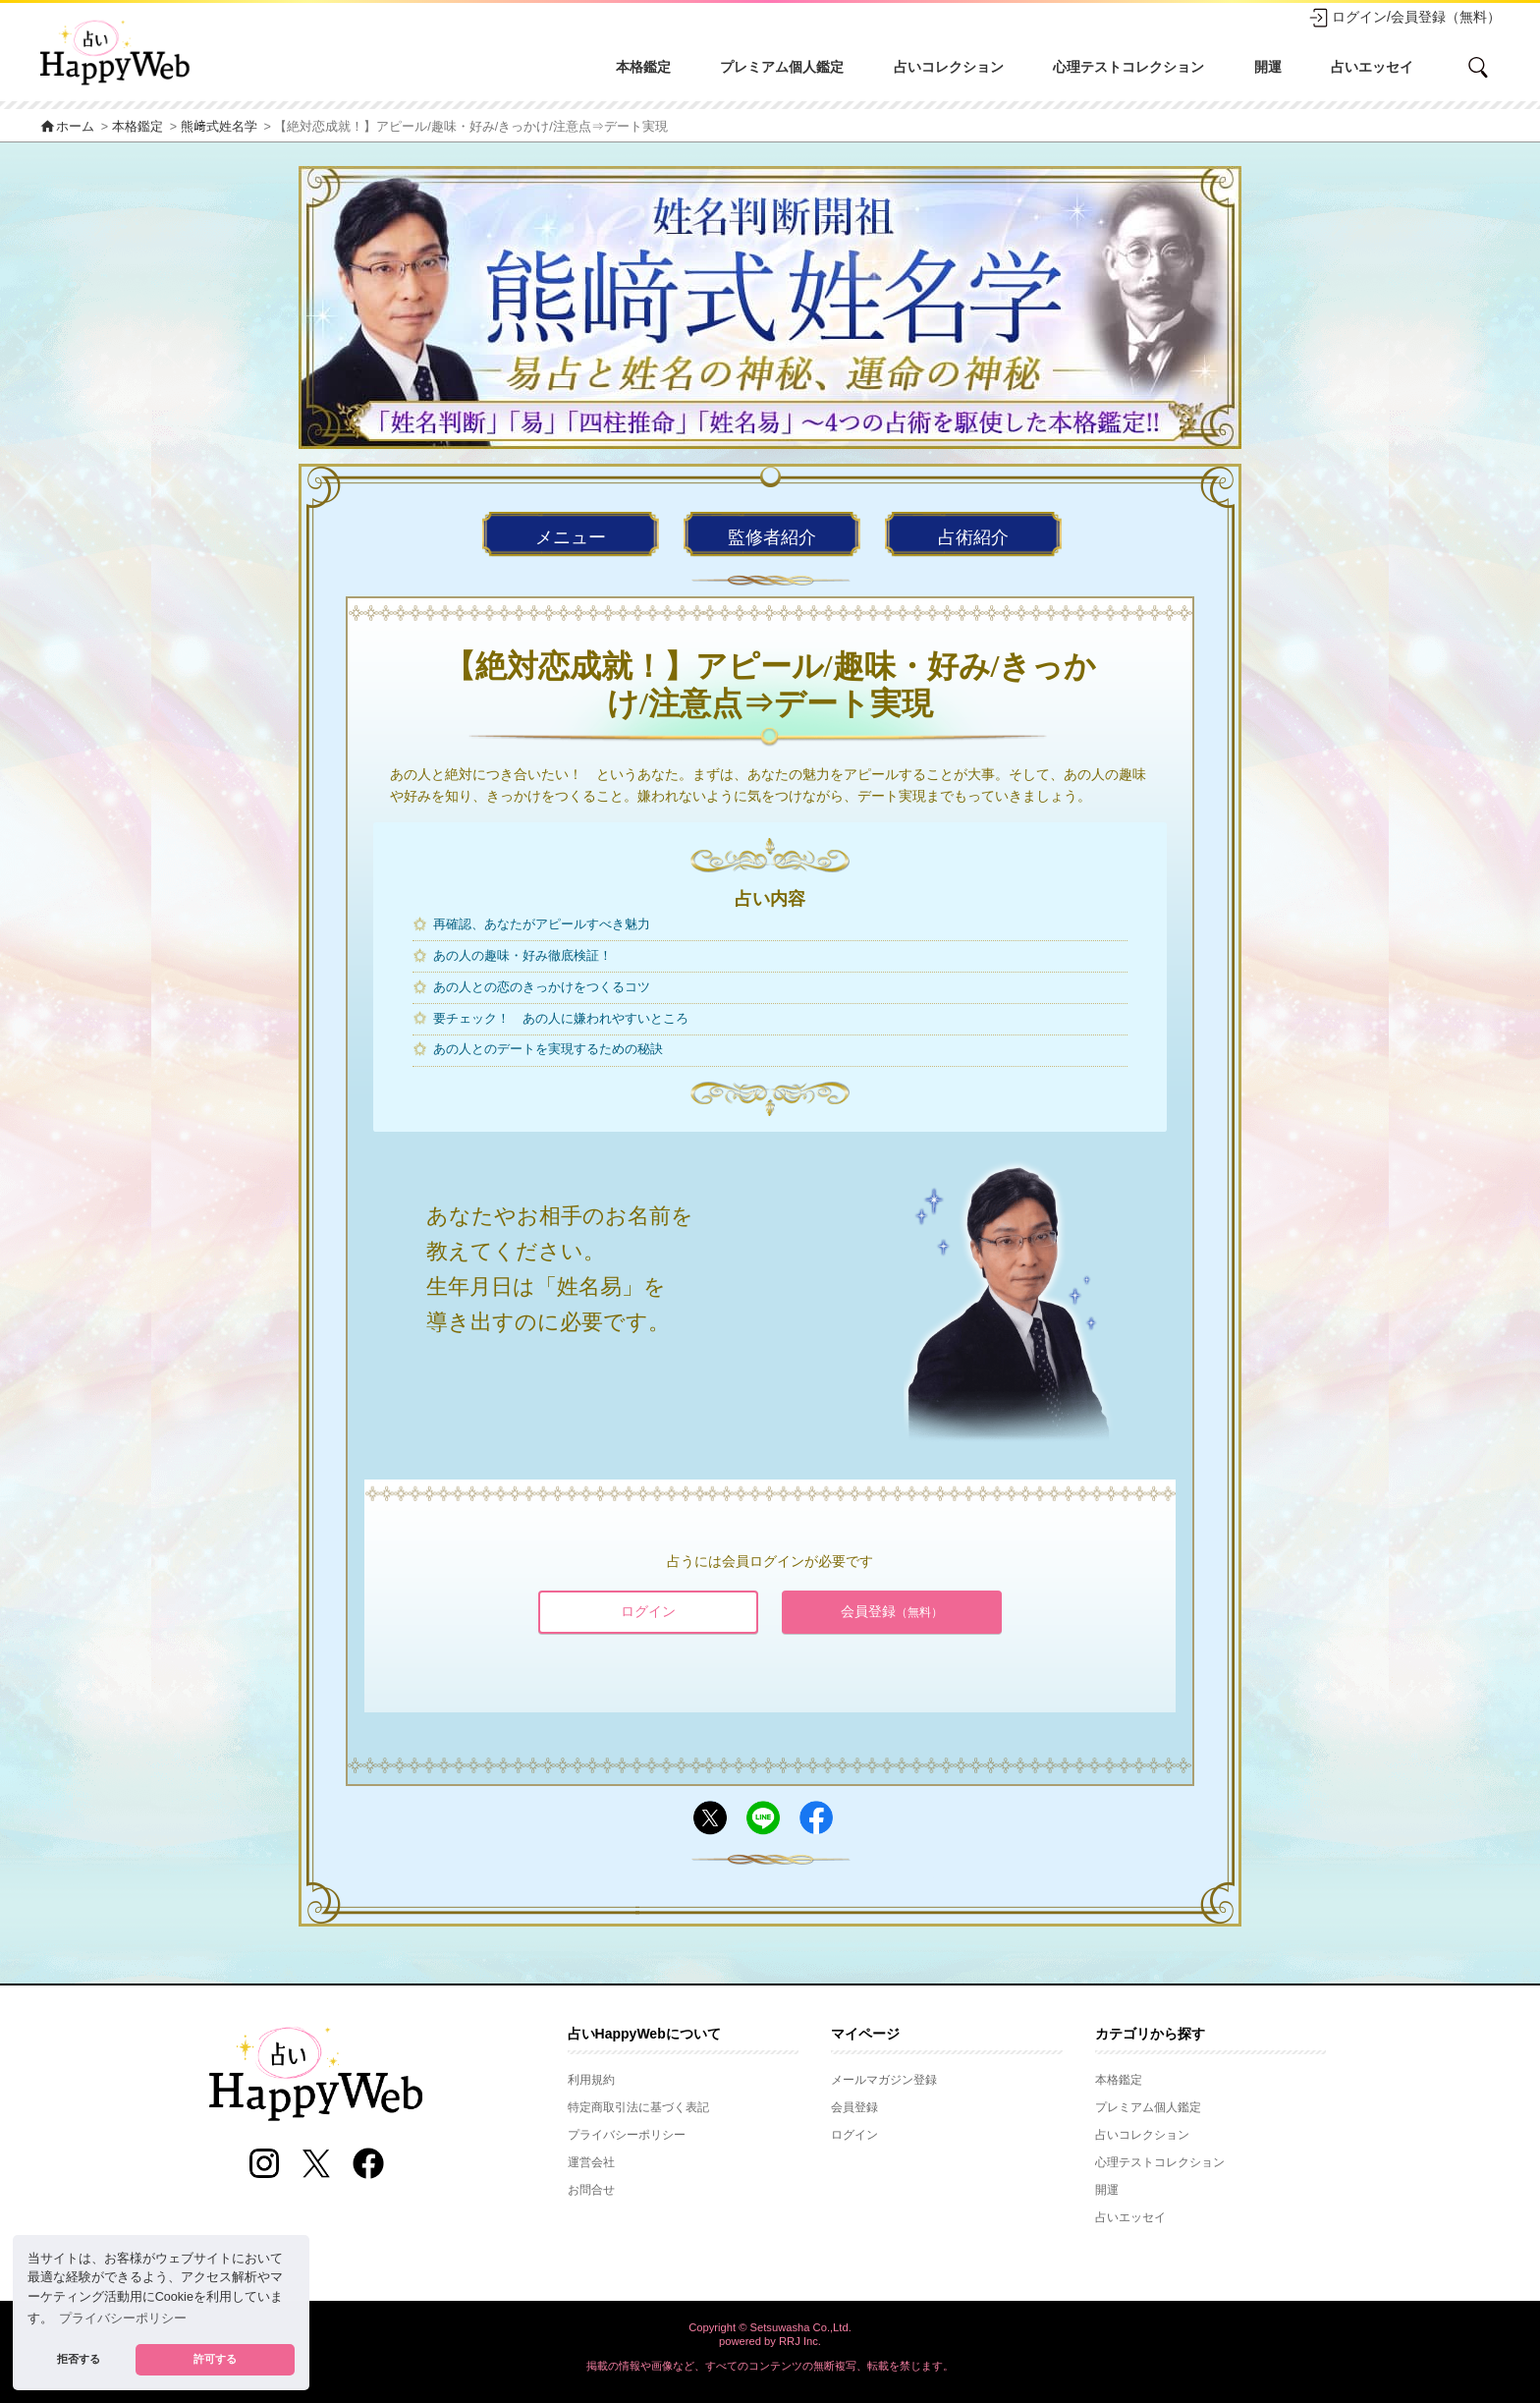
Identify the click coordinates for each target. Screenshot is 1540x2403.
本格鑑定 (643, 67)
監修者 (772, 538)
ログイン (648, 1611)
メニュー (570, 537)
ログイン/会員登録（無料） (1404, 17)
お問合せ (591, 2190)
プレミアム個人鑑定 (782, 67)
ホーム (66, 127)
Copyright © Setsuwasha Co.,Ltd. (770, 2327)
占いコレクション (949, 67)
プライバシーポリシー (627, 2135)
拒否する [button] (78, 2359)
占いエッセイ (1372, 67)
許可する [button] (215, 2359)
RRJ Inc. (800, 2341)
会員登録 (892, 1611)
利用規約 (591, 2080)
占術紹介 (973, 537)
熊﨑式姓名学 (219, 127)
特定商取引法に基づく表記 (638, 2107)
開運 (1268, 67)
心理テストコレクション (1128, 67)
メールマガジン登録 (884, 2080)
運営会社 (591, 2162)
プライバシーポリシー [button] (123, 2318)
